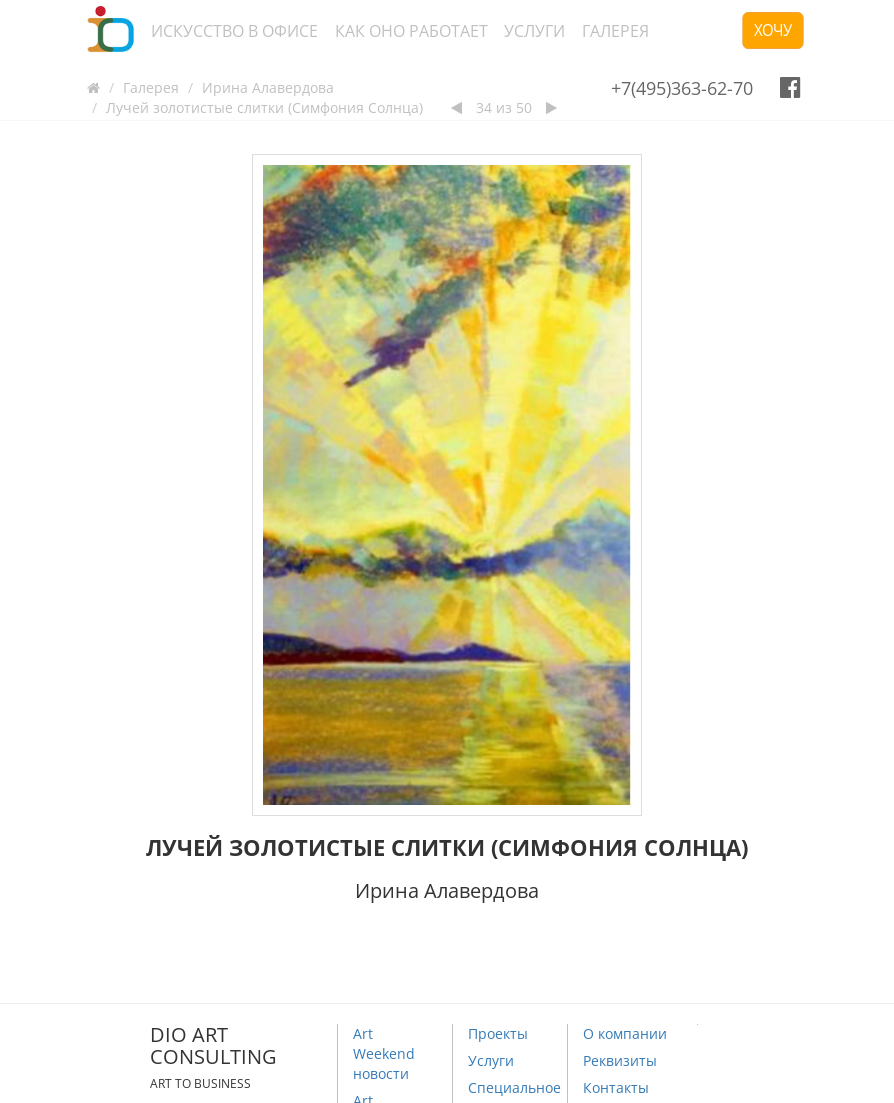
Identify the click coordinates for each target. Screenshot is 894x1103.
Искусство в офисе (234, 31)
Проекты (498, 1033)
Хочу (773, 30)
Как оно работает (411, 31)
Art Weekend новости (384, 1053)
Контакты (616, 1087)
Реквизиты (620, 1060)
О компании (625, 1033)
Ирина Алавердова (268, 87)
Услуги (534, 31)
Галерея (615, 31)
